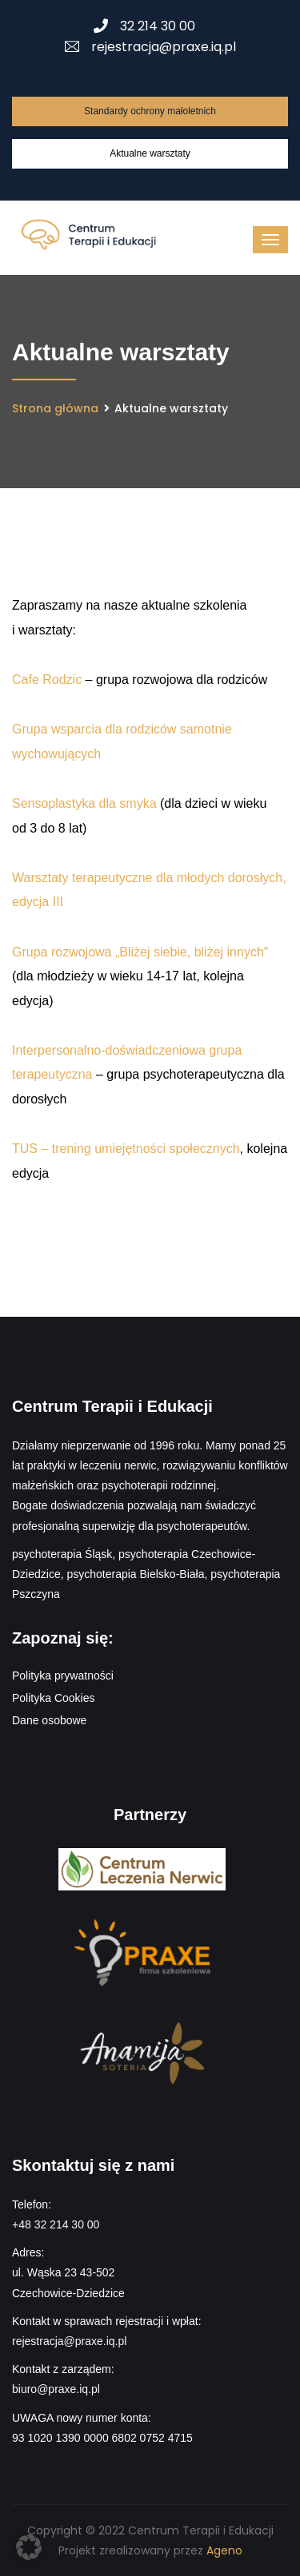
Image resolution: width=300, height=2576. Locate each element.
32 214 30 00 (144, 26)
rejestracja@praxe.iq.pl (150, 47)
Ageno (224, 2550)
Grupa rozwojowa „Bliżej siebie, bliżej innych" (140, 952)
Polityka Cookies (53, 1697)
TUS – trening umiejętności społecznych (126, 1148)
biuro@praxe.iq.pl (56, 2389)
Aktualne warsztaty (150, 153)
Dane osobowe (49, 1720)
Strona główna (55, 408)
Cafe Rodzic (47, 679)
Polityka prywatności (63, 1675)
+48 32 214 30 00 (55, 2224)
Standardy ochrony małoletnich (150, 111)
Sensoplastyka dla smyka (84, 803)
